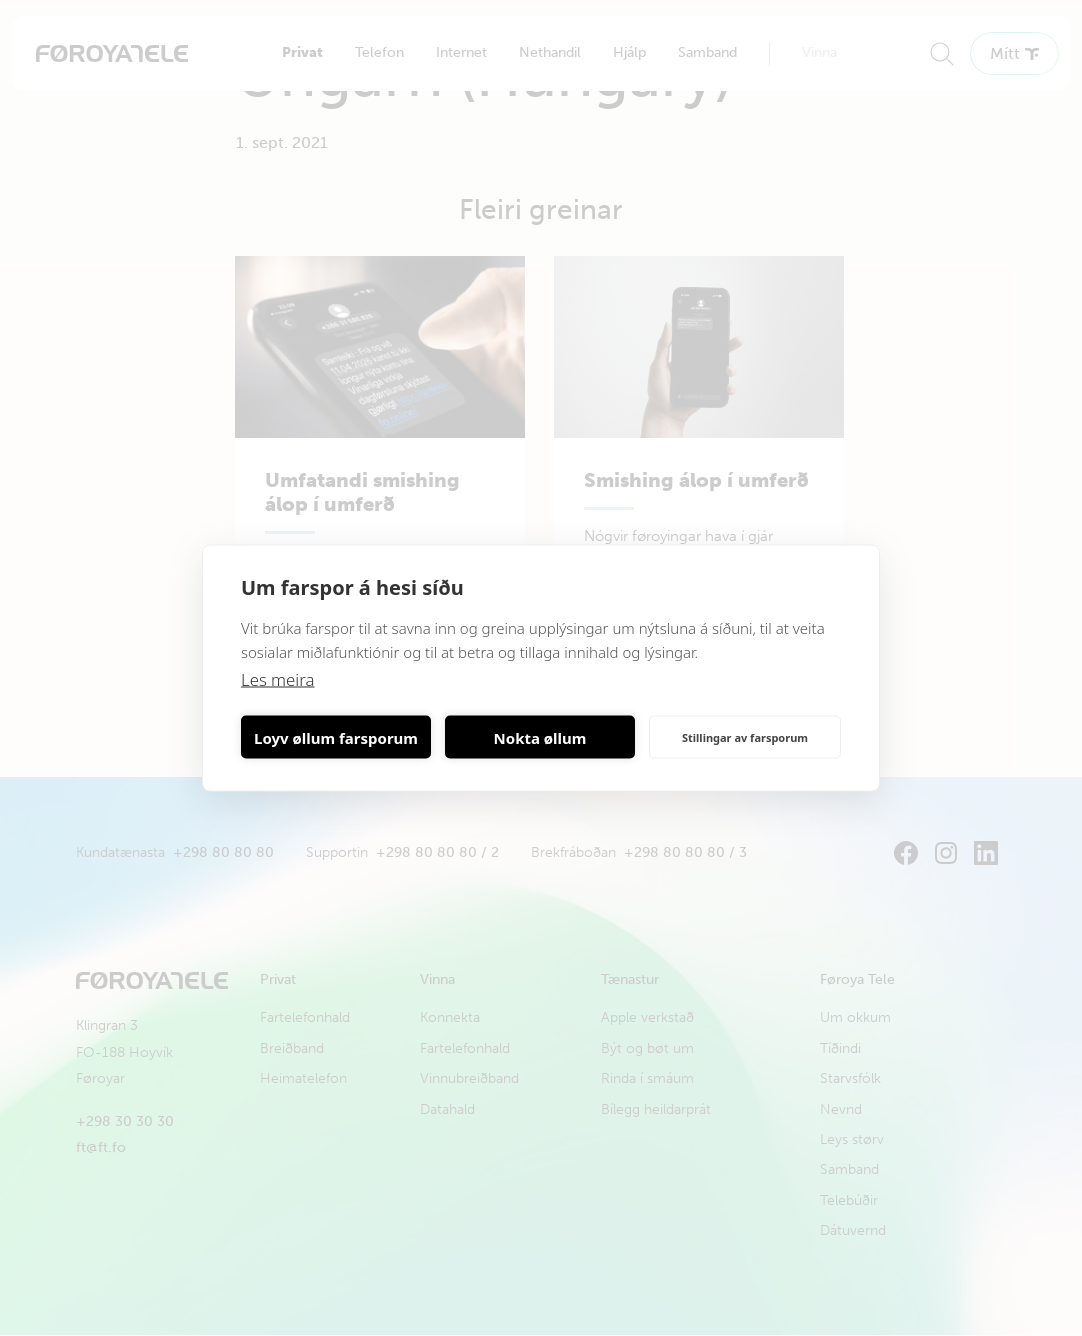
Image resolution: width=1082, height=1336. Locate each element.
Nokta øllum (540, 737)
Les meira (278, 679)
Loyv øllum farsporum (336, 737)
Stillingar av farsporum (745, 736)
